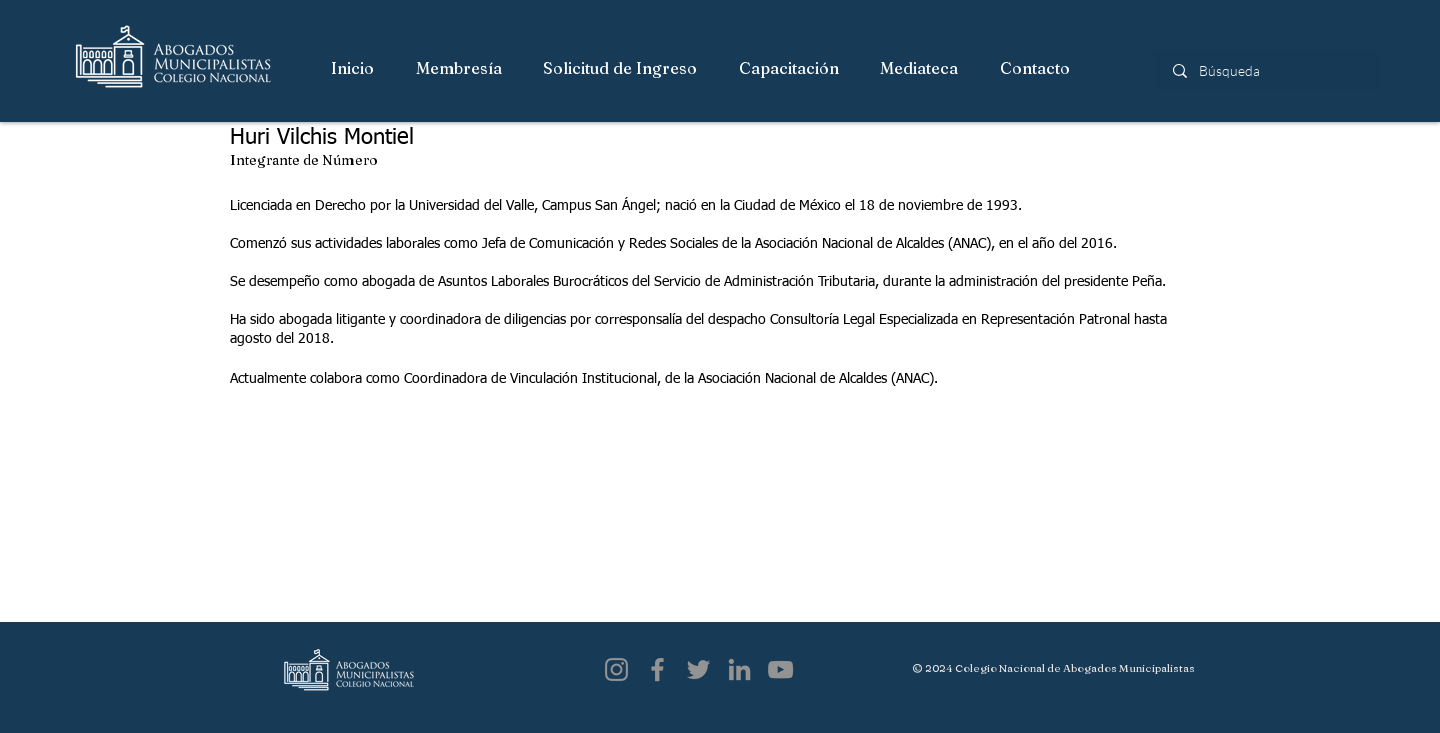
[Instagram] (616, 669)
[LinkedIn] (739, 669)
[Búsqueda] (1268, 71)
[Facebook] (657, 669)
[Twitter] (698, 669)
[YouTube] (780, 669)
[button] (459, 69)
